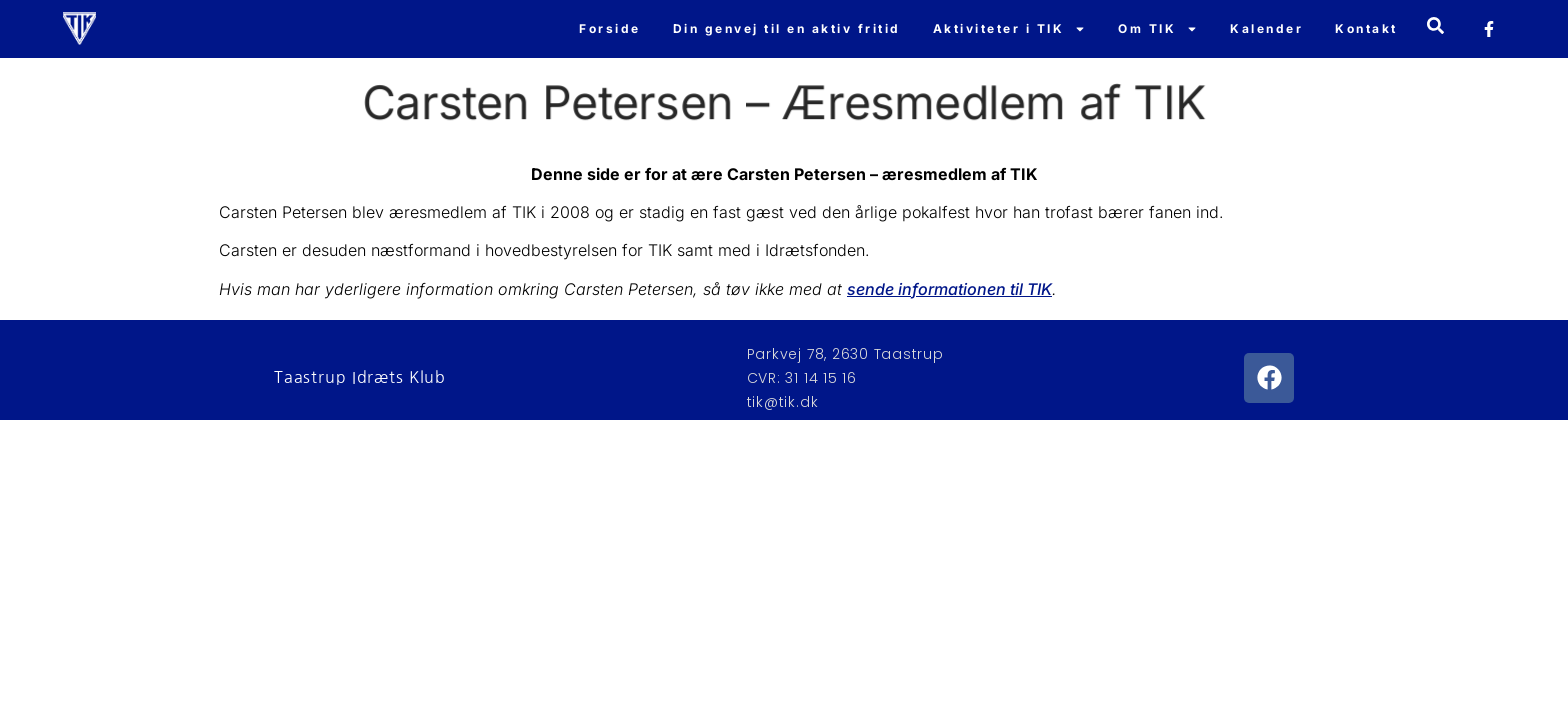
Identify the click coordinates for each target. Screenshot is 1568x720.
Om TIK (1158, 29)
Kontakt (1366, 28)
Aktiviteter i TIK (1010, 29)
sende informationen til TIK (949, 289)
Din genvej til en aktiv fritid (787, 28)
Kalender (1266, 28)
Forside (610, 28)
